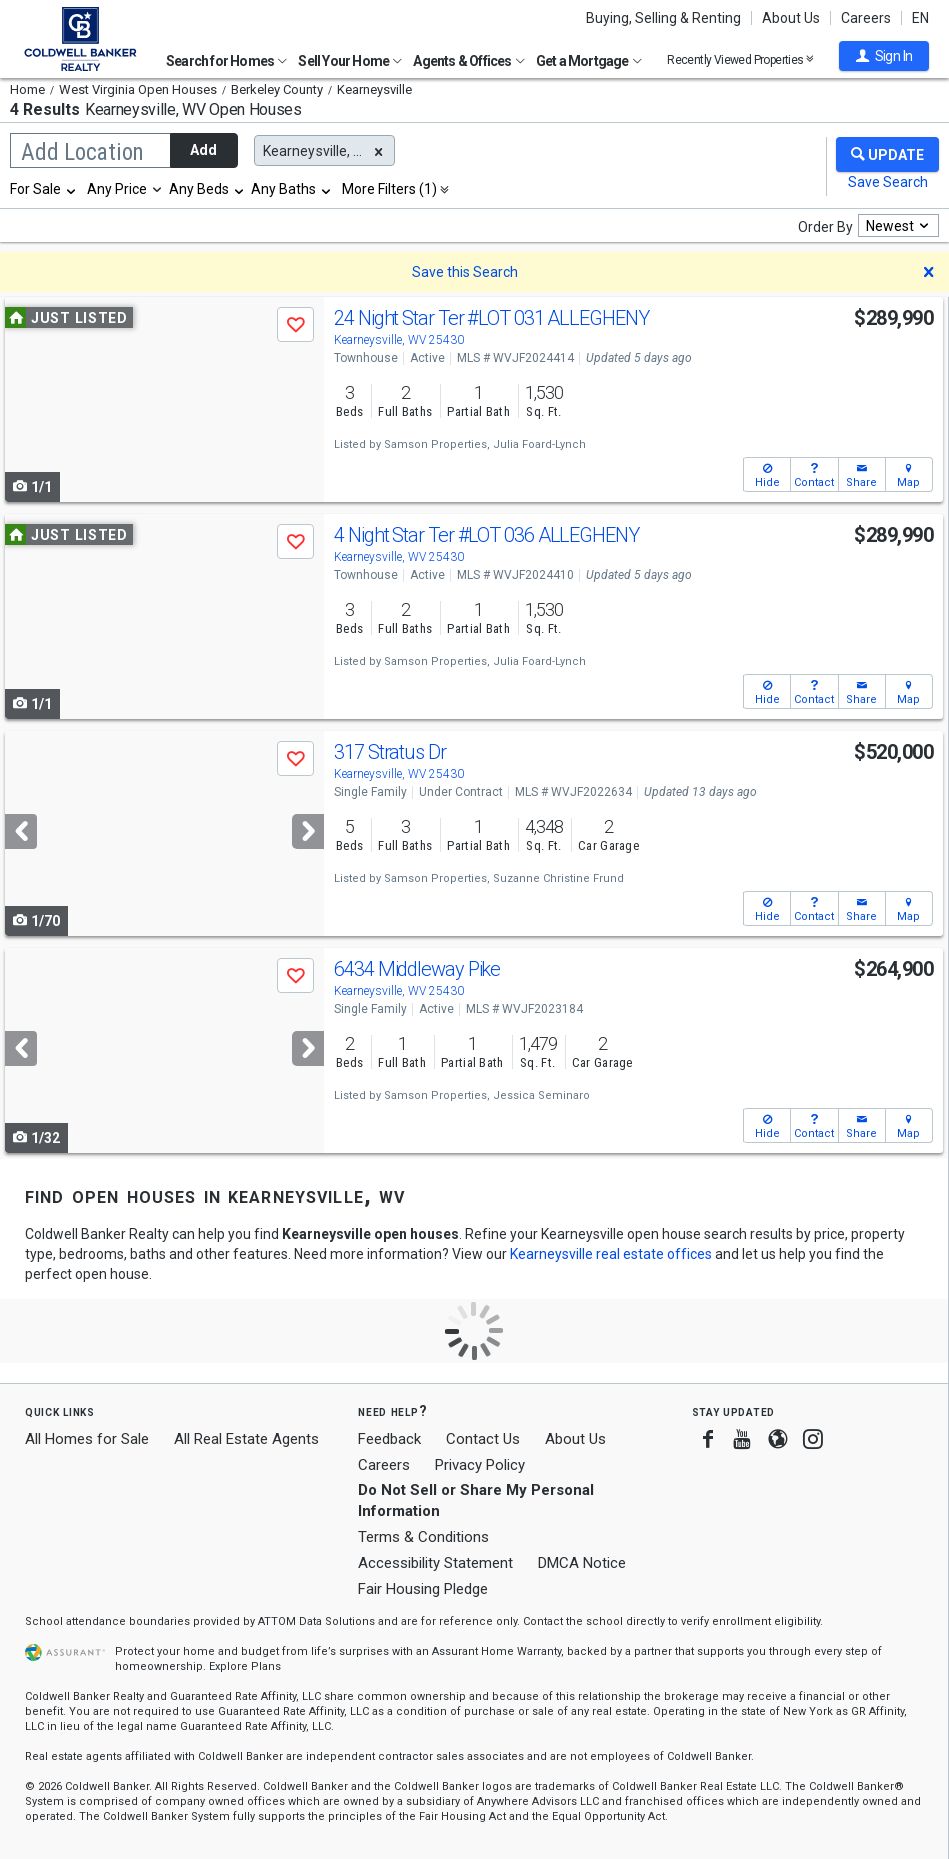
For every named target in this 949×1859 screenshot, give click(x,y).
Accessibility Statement (435, 1563)
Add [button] (203, 150)
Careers (866, 18)
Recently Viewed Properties (740, 59)
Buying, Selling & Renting (663, 18)
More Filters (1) (389, 189)
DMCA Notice (582, 1563)
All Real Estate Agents (246, 1439)
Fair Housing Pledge (423, 1589)
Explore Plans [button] (245, 1666)
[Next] (308, 831)
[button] (884, 56)
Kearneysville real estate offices (611, 1254)
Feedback (389, 1439)
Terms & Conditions (423, 1537)
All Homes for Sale (87, 1439)
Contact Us (483, 1439)
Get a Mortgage (589, 61)
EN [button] (920, 18)
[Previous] (21, 831)
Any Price (117, 189)
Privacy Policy (480, 1465)
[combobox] (44, 189)
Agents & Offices (468, 61)
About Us (791, 18)
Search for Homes (226, 61)
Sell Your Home (350, 61)
